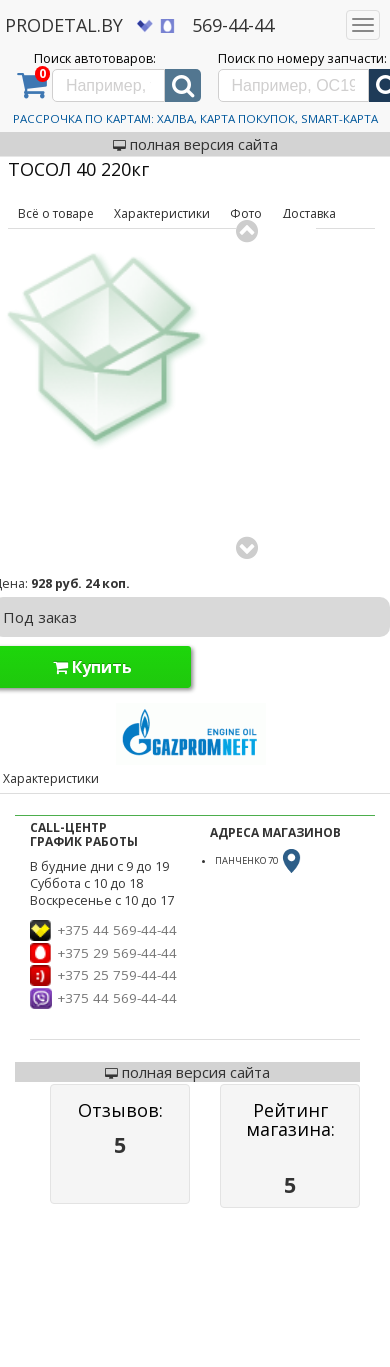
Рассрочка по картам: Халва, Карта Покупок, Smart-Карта (195, 118)
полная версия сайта (195, 144)
